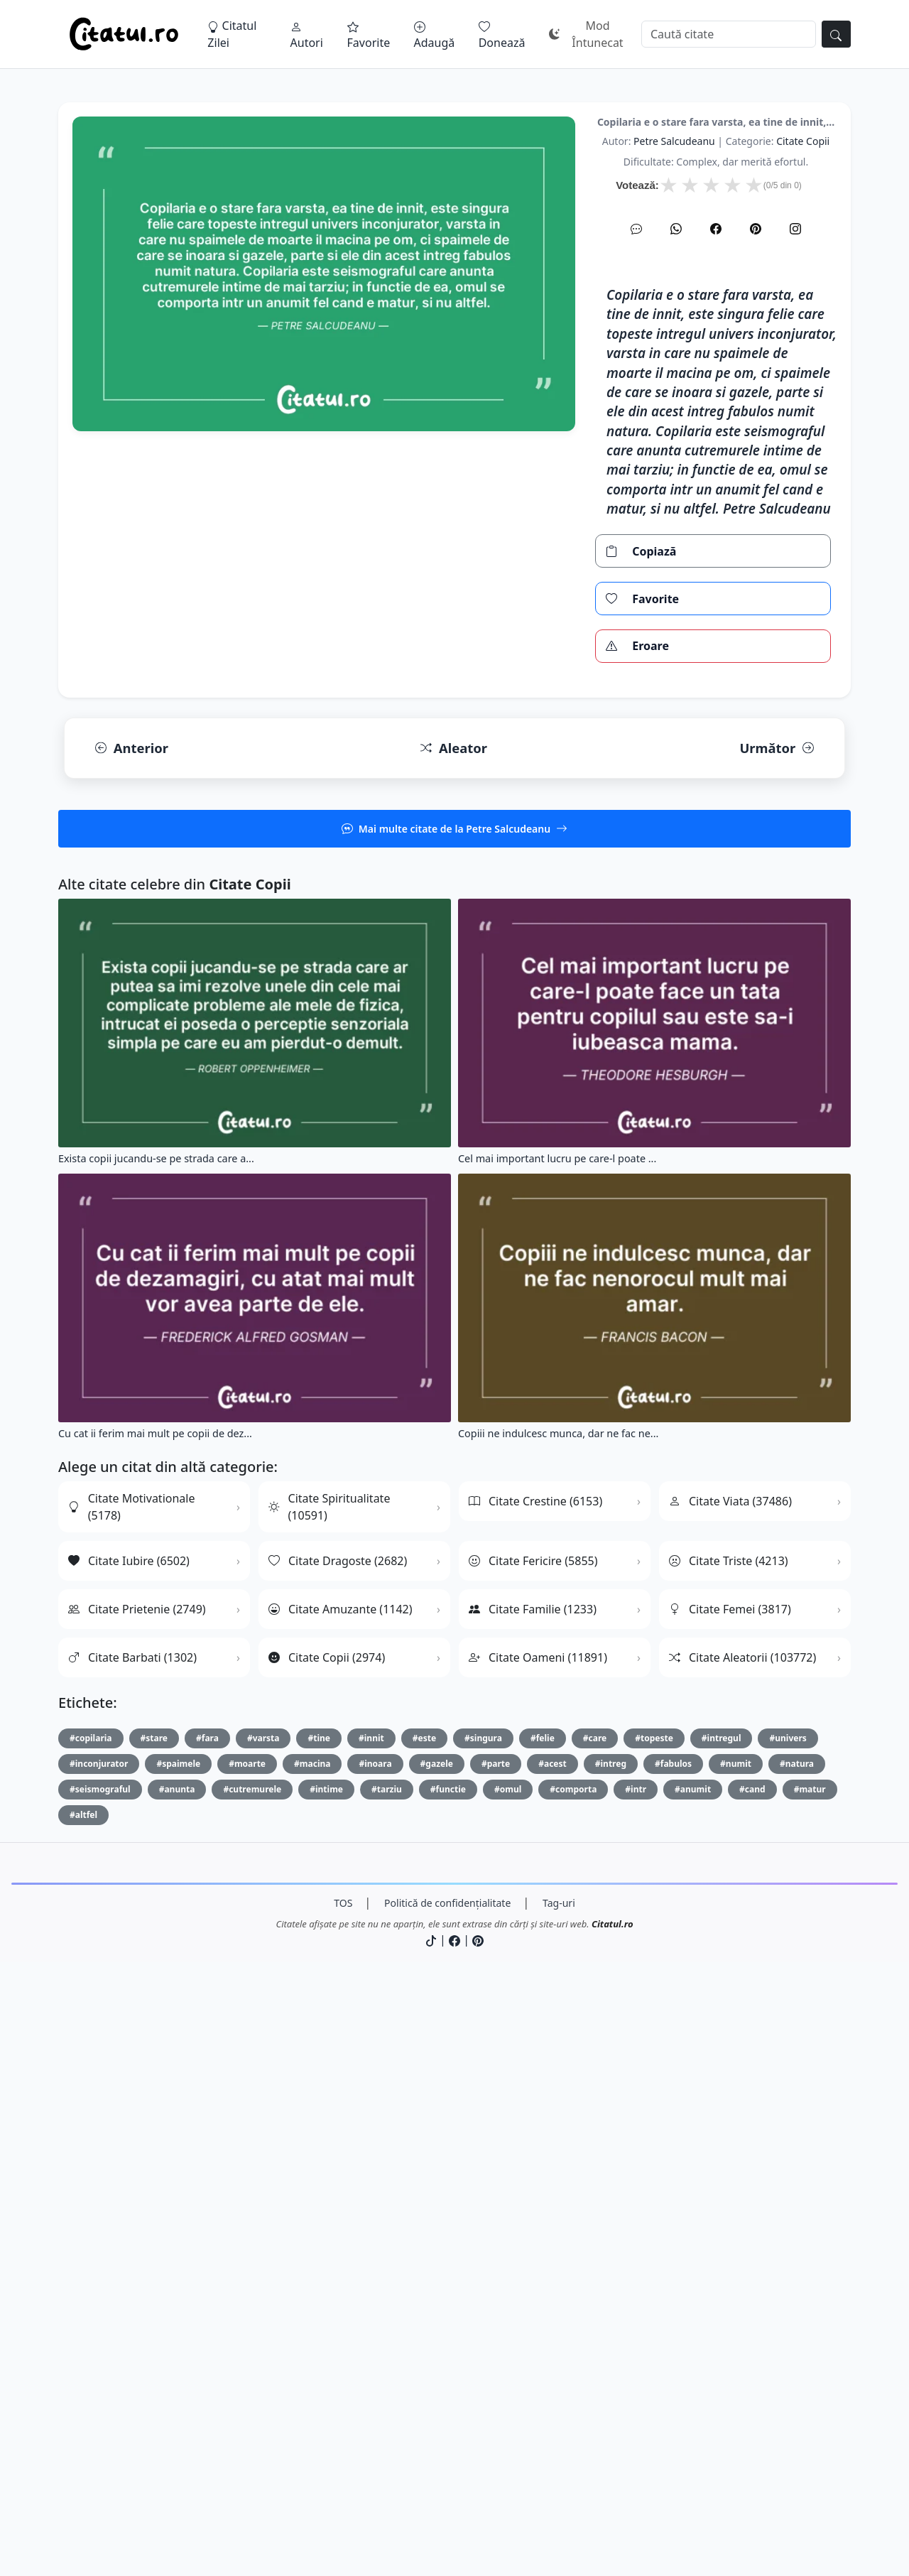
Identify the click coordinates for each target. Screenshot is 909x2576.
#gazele (436, 2360)
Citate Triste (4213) (728, 2157)
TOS (343, 2499)
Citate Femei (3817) (730, 2206)
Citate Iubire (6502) (129, 2157)
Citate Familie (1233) (533, 2206)
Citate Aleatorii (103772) (742, 2254)
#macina (312, 2360)
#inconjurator (99, 2360)
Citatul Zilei (231, 34)
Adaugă (434, 35)
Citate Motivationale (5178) (131, 2103)
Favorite (369, 35)
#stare (154, 2335)
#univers (787, 2335)
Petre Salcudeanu (674, 340)
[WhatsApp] (676, 427)
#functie (448, 2386)
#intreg (610, 2360)
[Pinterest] (755, 427)
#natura (797, 2360)
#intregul (721, 2335)
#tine (318, 2335)
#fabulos (673, 2360)
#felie (542, 2335)
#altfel (83, 2411)
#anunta (177, 2386)
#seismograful (100, 2386)
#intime (326, 2386)
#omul (507, 2386)
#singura (483, 2335)
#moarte (247, 2360)
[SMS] (636, 427)
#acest (552, 2360)
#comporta (573, 2386)
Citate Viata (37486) (730, 2098)
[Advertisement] (454, 201)
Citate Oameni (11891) (538, 2254)
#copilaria (91, 2335)
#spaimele (178, 2360)
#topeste (654, 2335)
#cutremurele (252, 2386)
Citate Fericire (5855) (533, 2157)
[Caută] (728, 34)
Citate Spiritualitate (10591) (329, 2103)
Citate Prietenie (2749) (137, 2206)
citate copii (802, 340)
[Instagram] (795, 427)
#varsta (263, 2335)
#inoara (375, 2360)
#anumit (693, 2386)
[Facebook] (715, 427)
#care (594, 2335)
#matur (810, 2386)
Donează (502, 35)
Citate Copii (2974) (326, 2254)
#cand (752, 2386)
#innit (371, 2335)
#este (424, 2335)
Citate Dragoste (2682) (337, 2157)
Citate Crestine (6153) (535, 2098)
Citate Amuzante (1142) (340, 2206)
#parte (495, 2360)
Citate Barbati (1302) (132, 2254)
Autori (306, 35)
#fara (207, 2335)
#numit (735, 2360)
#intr (635, 2386)
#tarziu (386, 2386)
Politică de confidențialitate (447, 2499)
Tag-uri (559, 2499)
